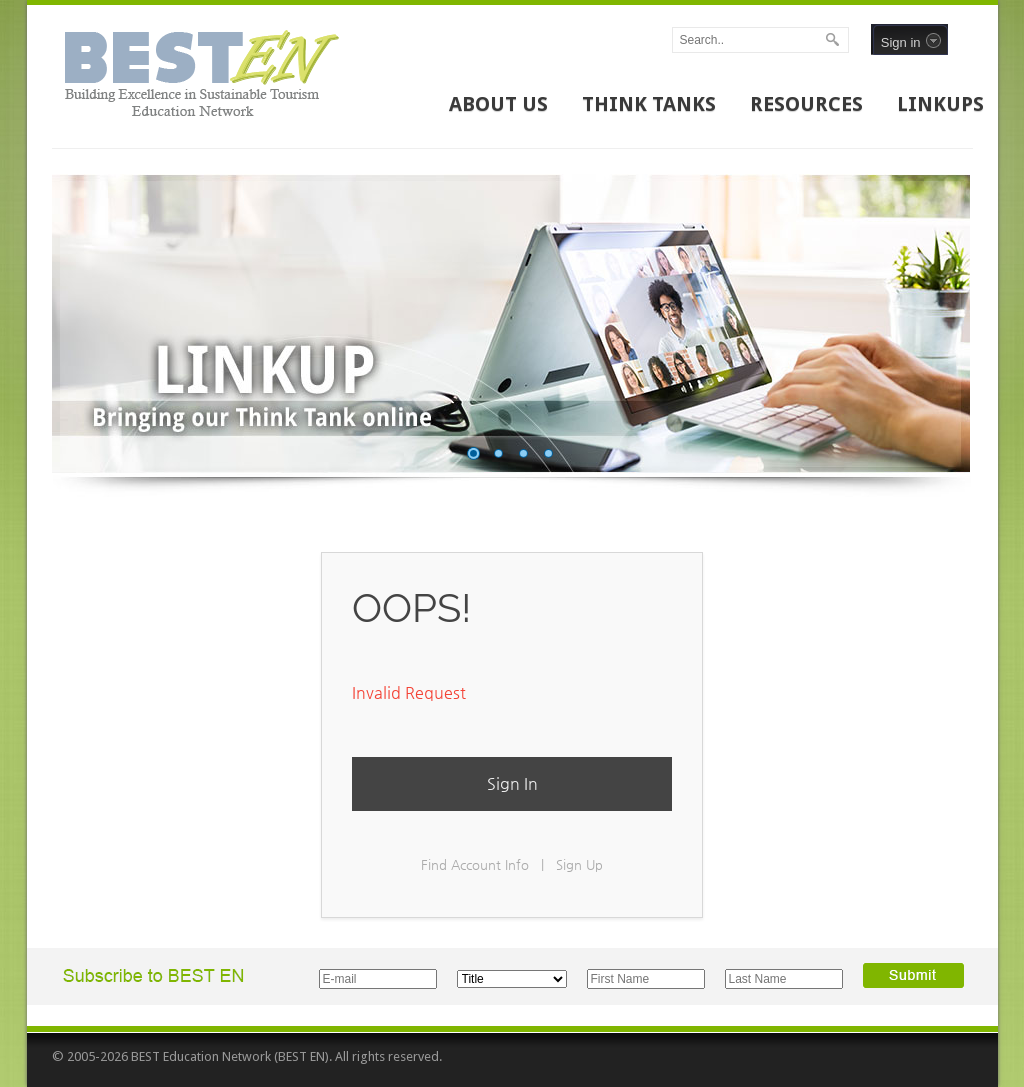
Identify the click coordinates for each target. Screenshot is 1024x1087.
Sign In (512, 783)
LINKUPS (940, 104)
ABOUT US (498, 104)
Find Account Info (475, 864)
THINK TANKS (649, 104)
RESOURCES (806, 104)
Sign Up (579, 864)
